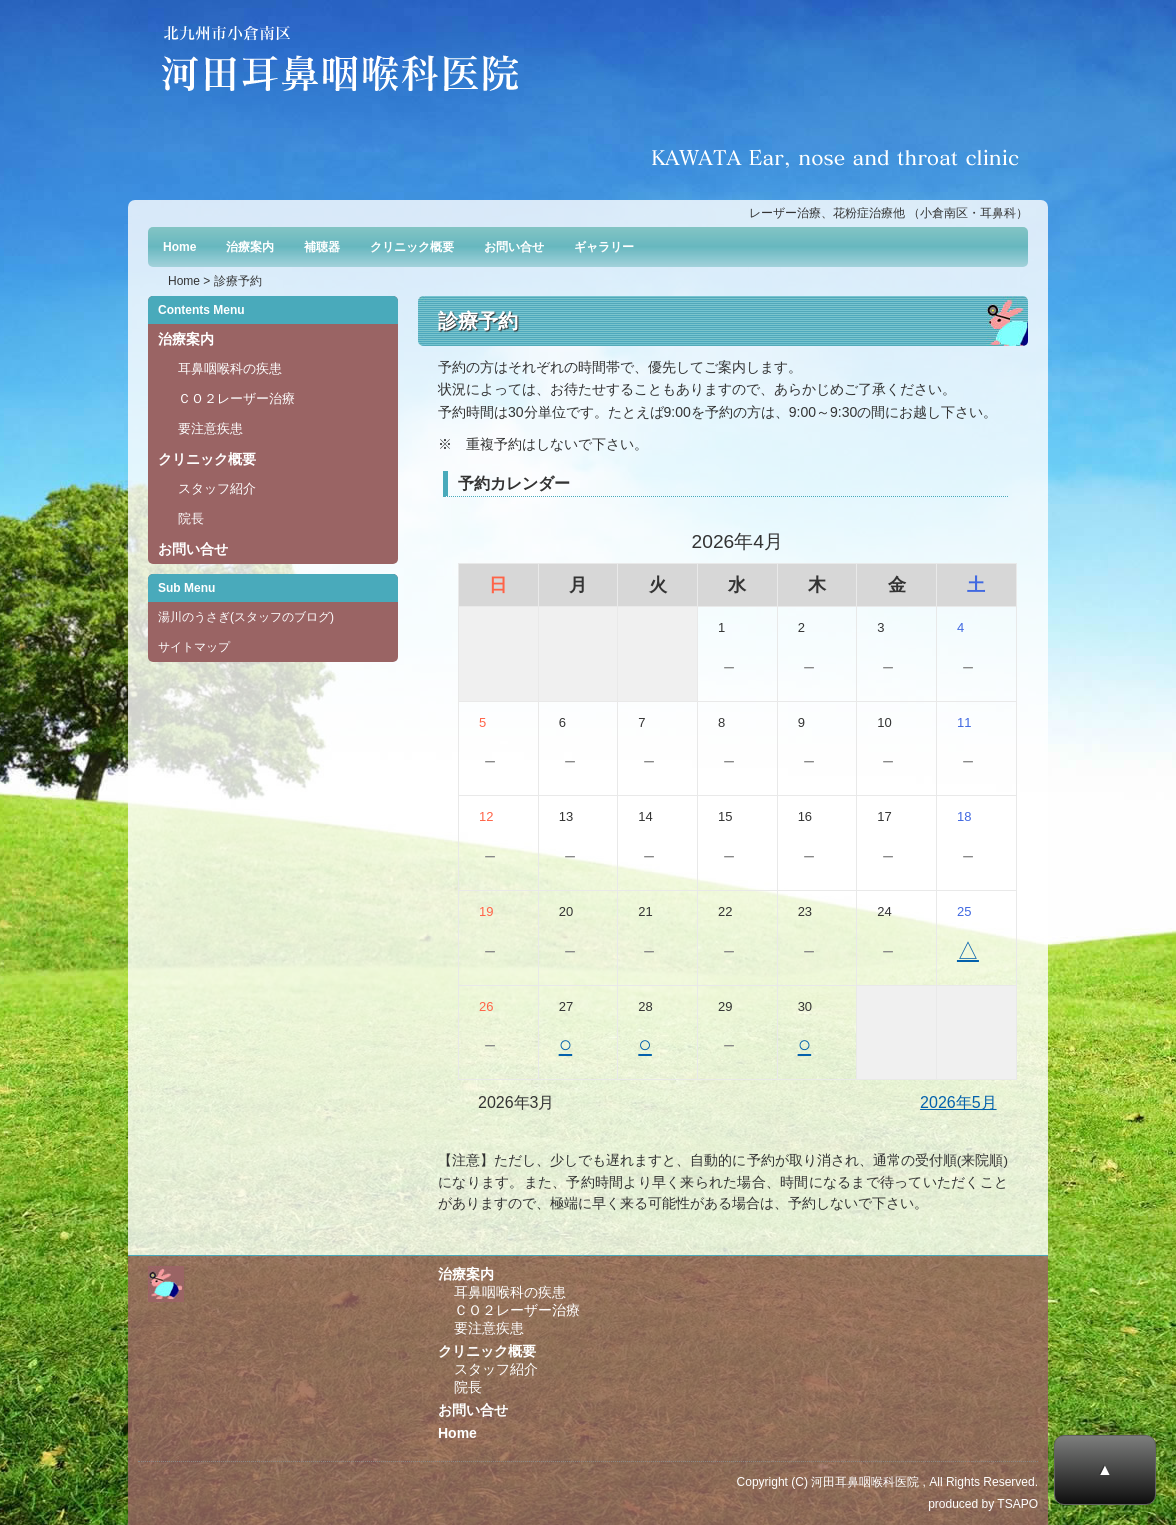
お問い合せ (514, 247)
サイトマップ (194, 647)
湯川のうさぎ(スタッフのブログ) (246, 617)
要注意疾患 (210, 428)
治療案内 (250, 247)
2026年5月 (958, 1102)
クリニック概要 (412, 247)
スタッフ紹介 (217, 488)
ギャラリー (604, 247)
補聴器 (322, 247)
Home (179, 247)
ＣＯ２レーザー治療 (236, 398)
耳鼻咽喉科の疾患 (230, 368)
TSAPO (1017, 1504)
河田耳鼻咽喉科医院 (865, 1482)
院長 (191, 518)
